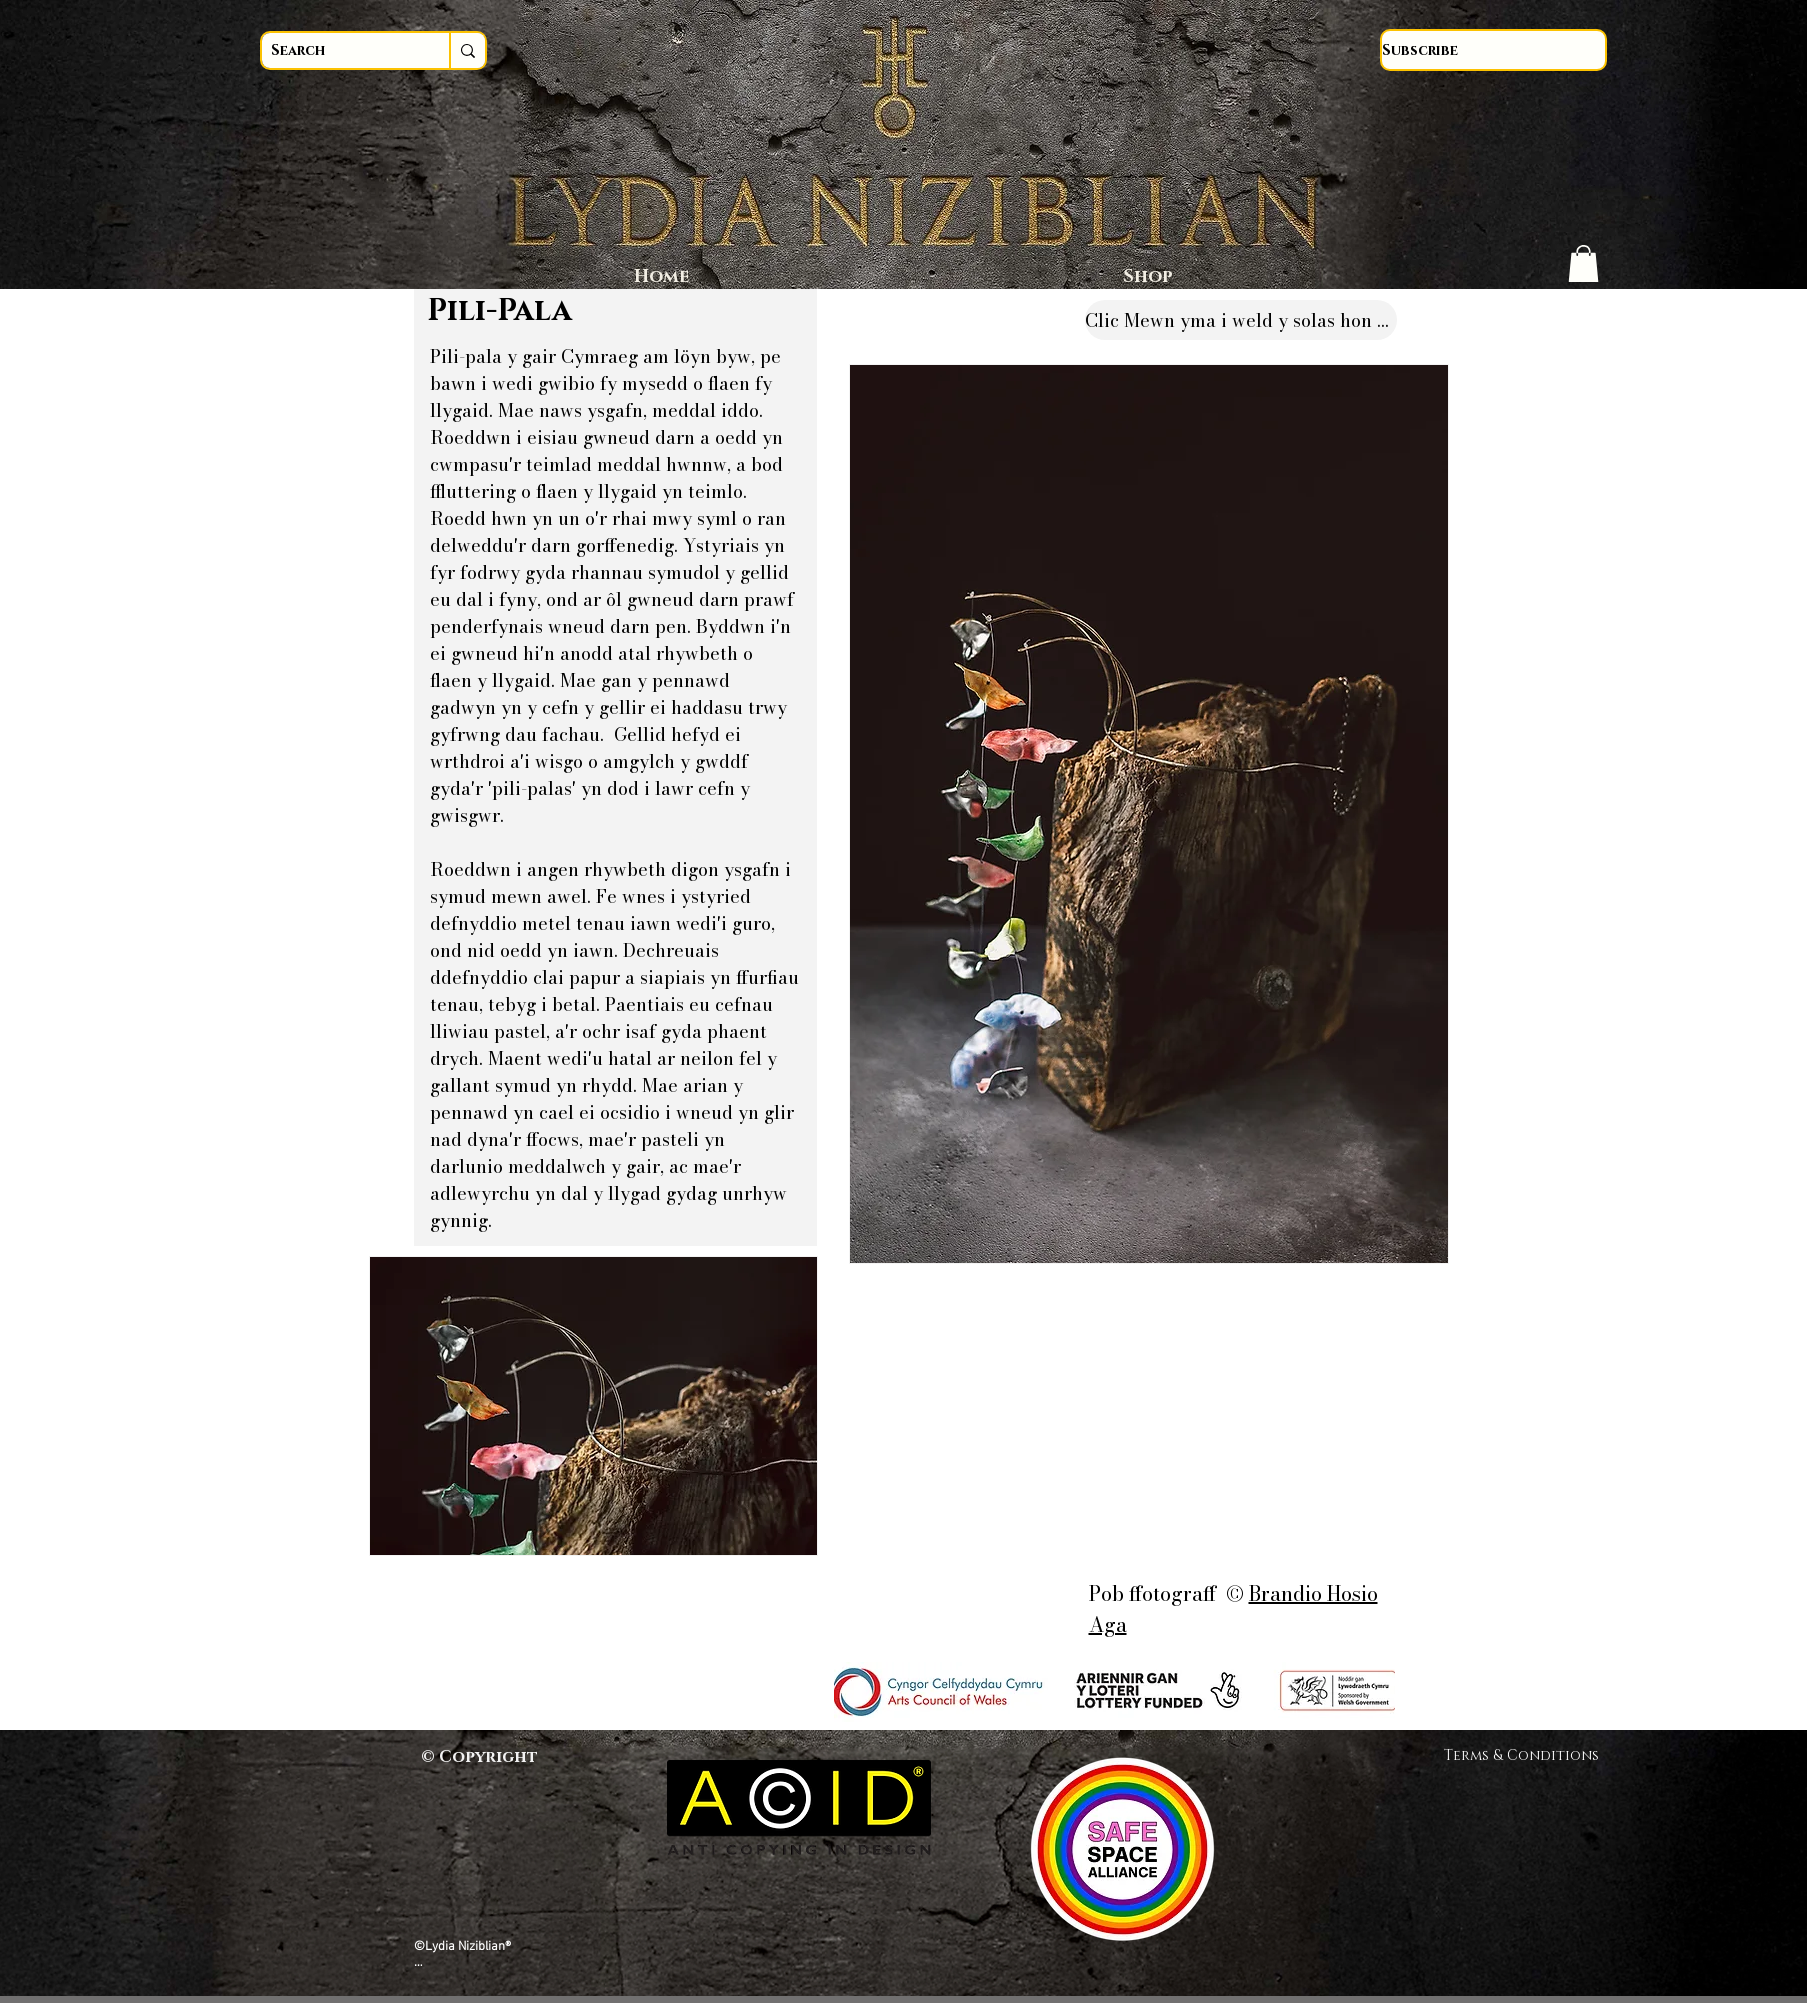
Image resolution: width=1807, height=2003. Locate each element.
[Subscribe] (1493, 50)
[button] (1583, 263)
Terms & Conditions (1528, 1755)
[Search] (337, 50)
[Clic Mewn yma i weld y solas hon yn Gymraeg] (1241, 320)
